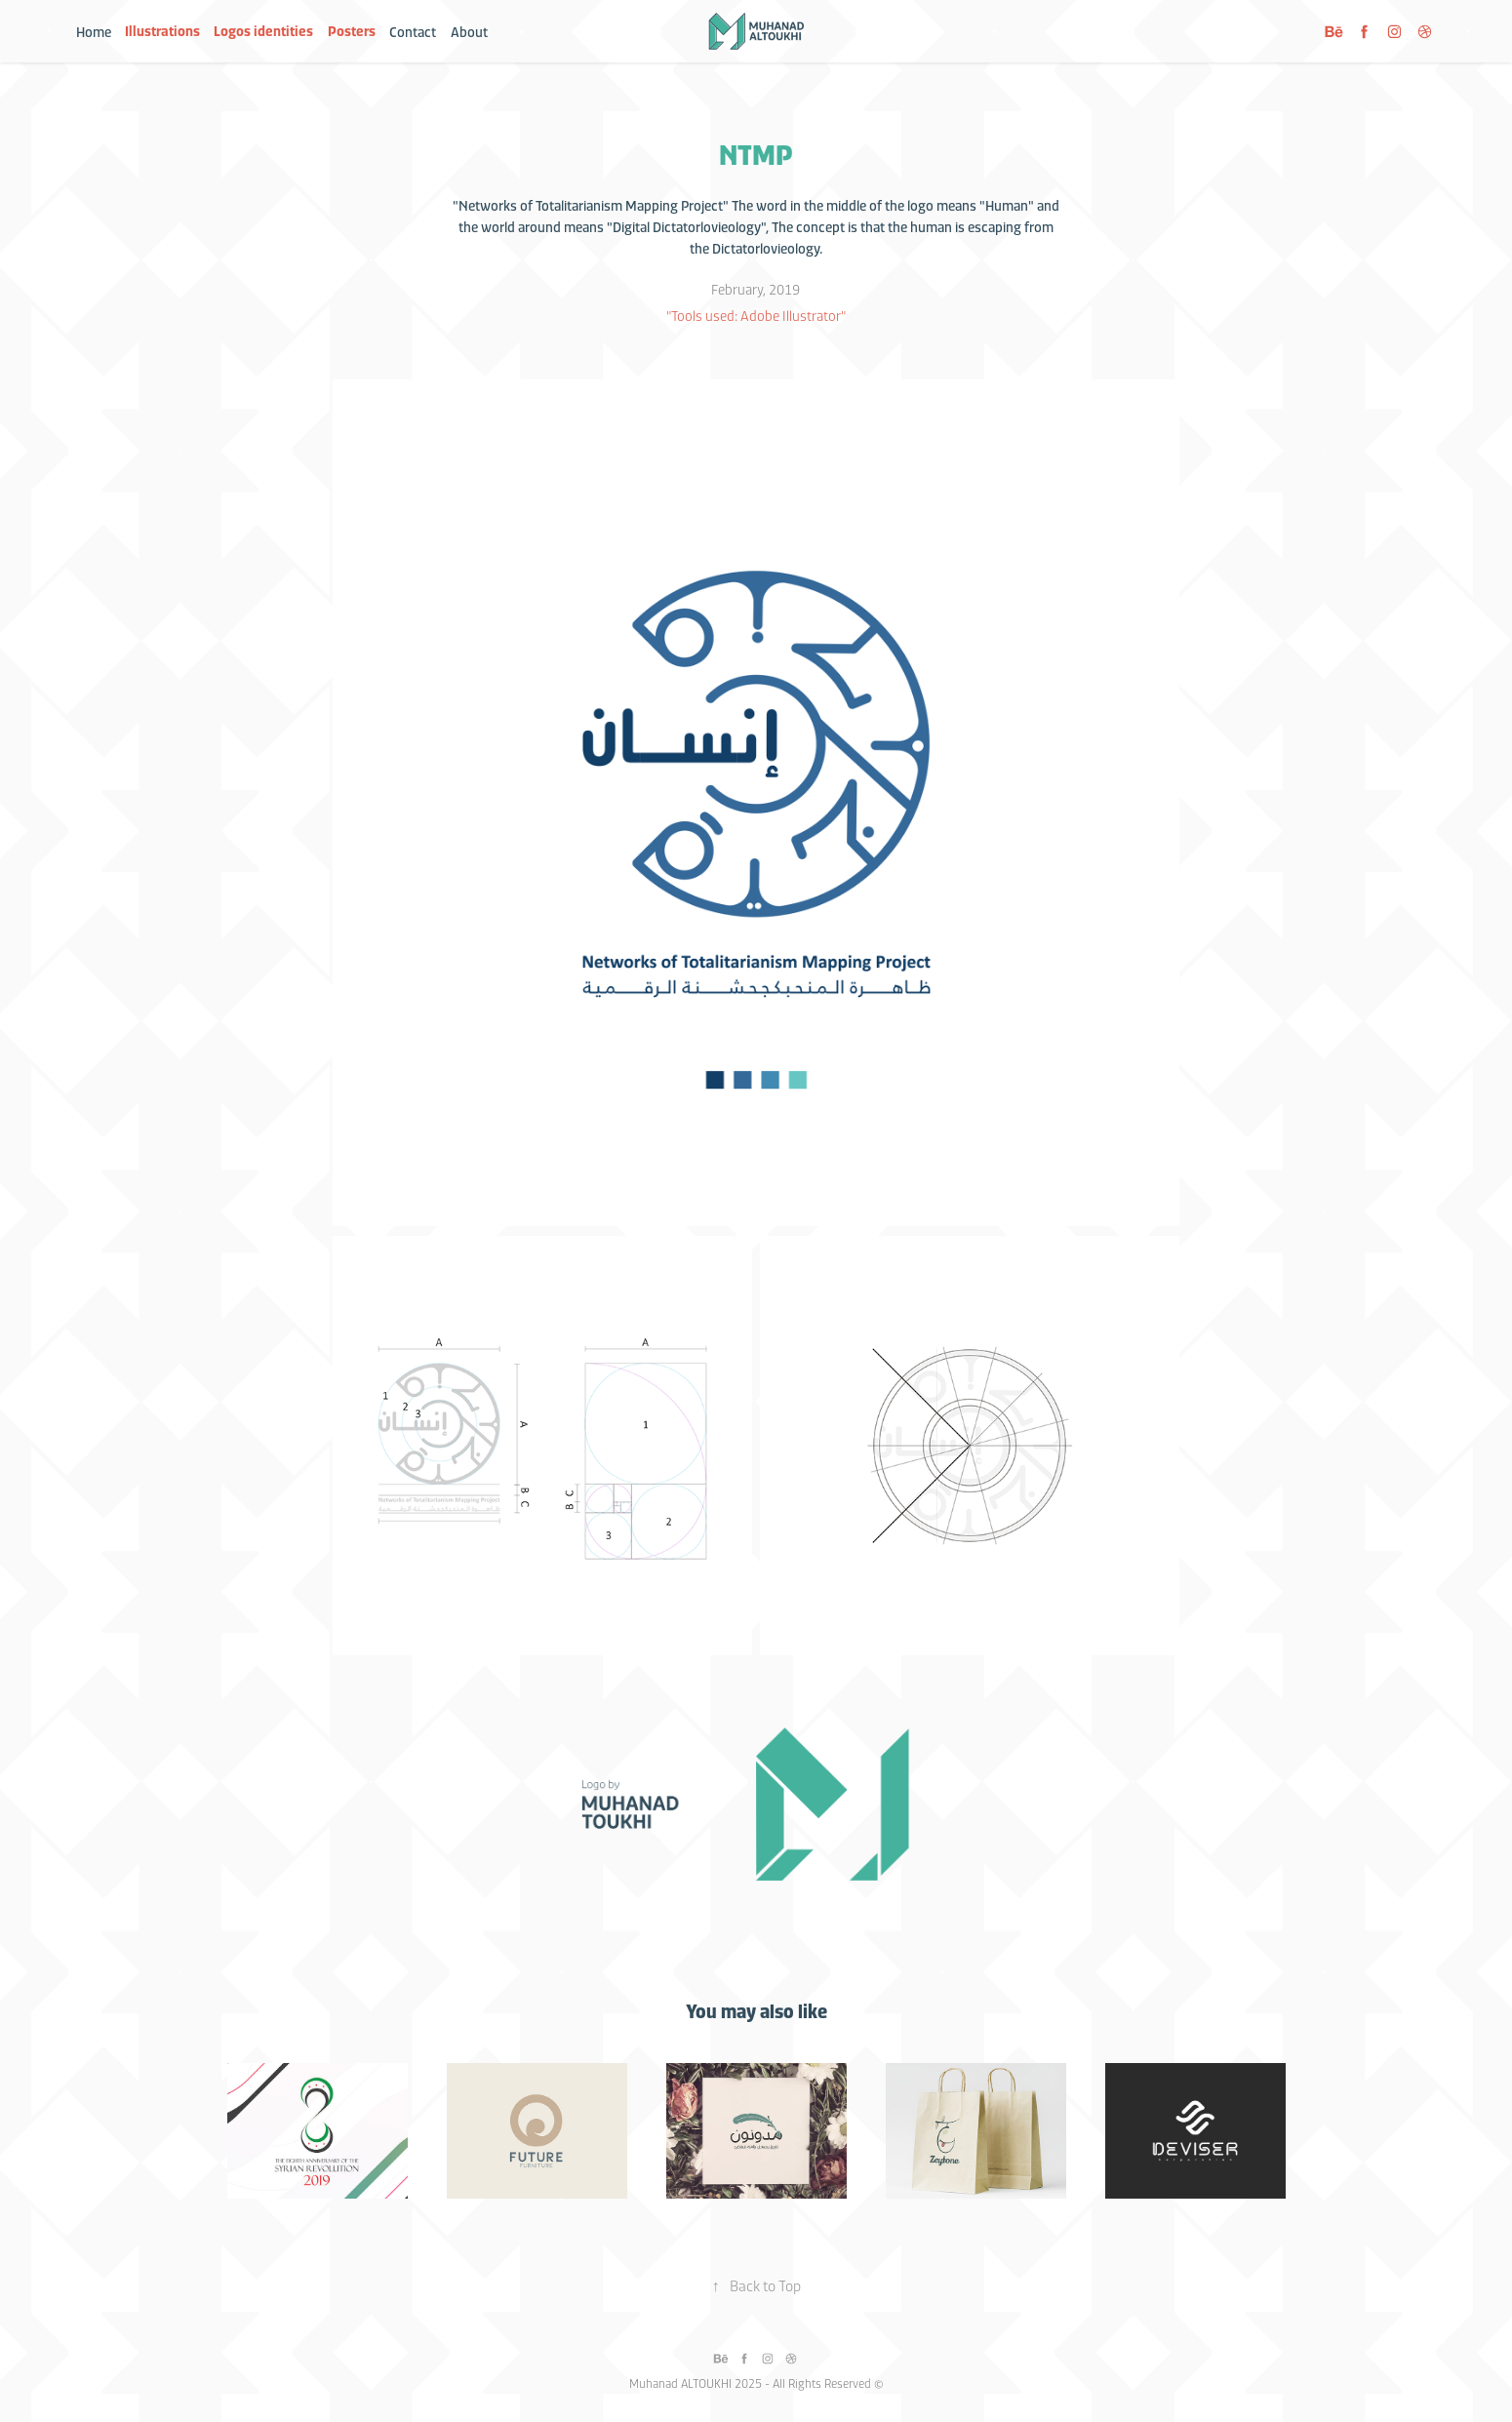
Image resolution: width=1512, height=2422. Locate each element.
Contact (412, 31)
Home (93, 31)
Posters (352, 30)
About (469, 31)
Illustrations (162, 30)
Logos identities (263, 30)
